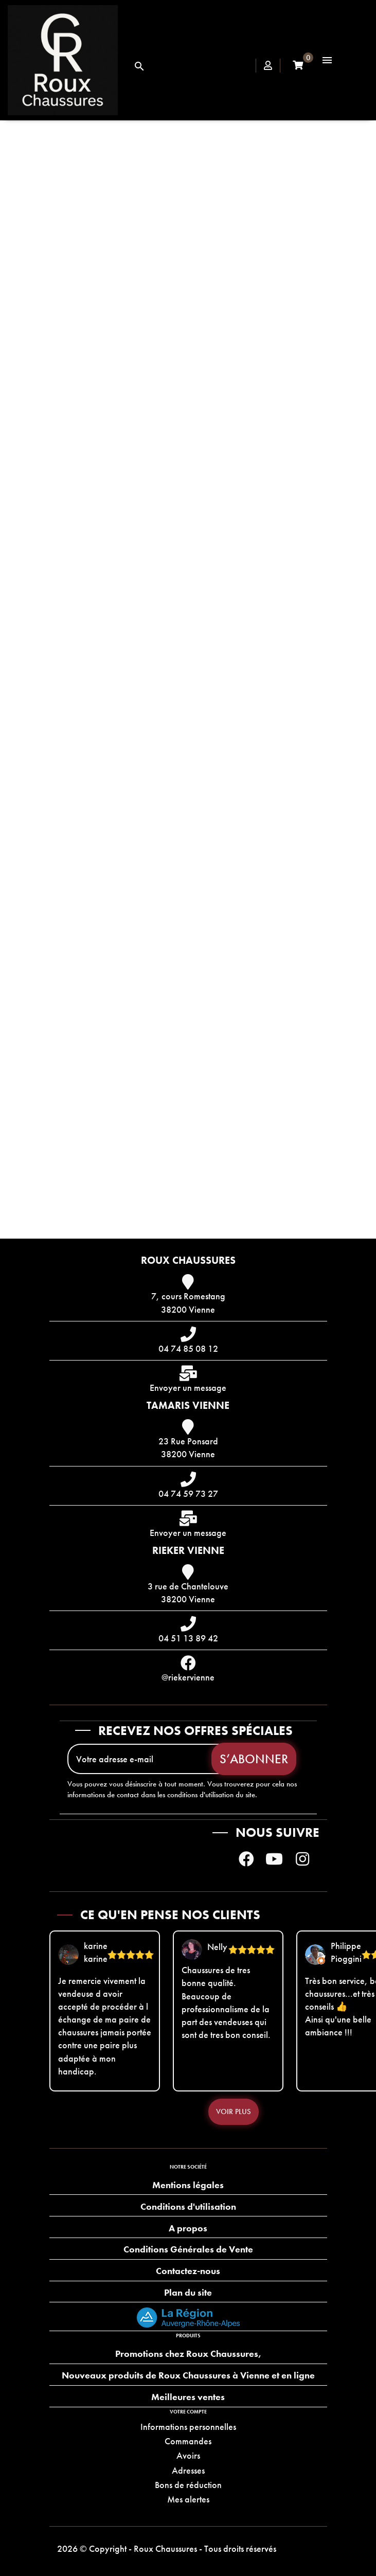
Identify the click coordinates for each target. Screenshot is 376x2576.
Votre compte (188, 2411)
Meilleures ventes (188, 2397)
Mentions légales (188, 2185)
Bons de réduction (188, 2485)
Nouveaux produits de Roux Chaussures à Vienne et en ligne (188, 2375)
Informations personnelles (188, 2426)
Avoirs (188, 2455)
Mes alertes (188, 2499)
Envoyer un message (188, 1387)
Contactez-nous (188, 2271)
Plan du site (188, 2292)
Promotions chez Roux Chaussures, (188, 2353)
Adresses (188, 2470)
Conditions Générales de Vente (188, 2249)
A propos (188, 2228)
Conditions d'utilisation (188, 2206)
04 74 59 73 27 (188, 1493)
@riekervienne (188, 1677)
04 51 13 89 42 (188, 1638)
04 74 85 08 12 (188, 1348)
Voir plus (233, 2111)
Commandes (188, 2441)
